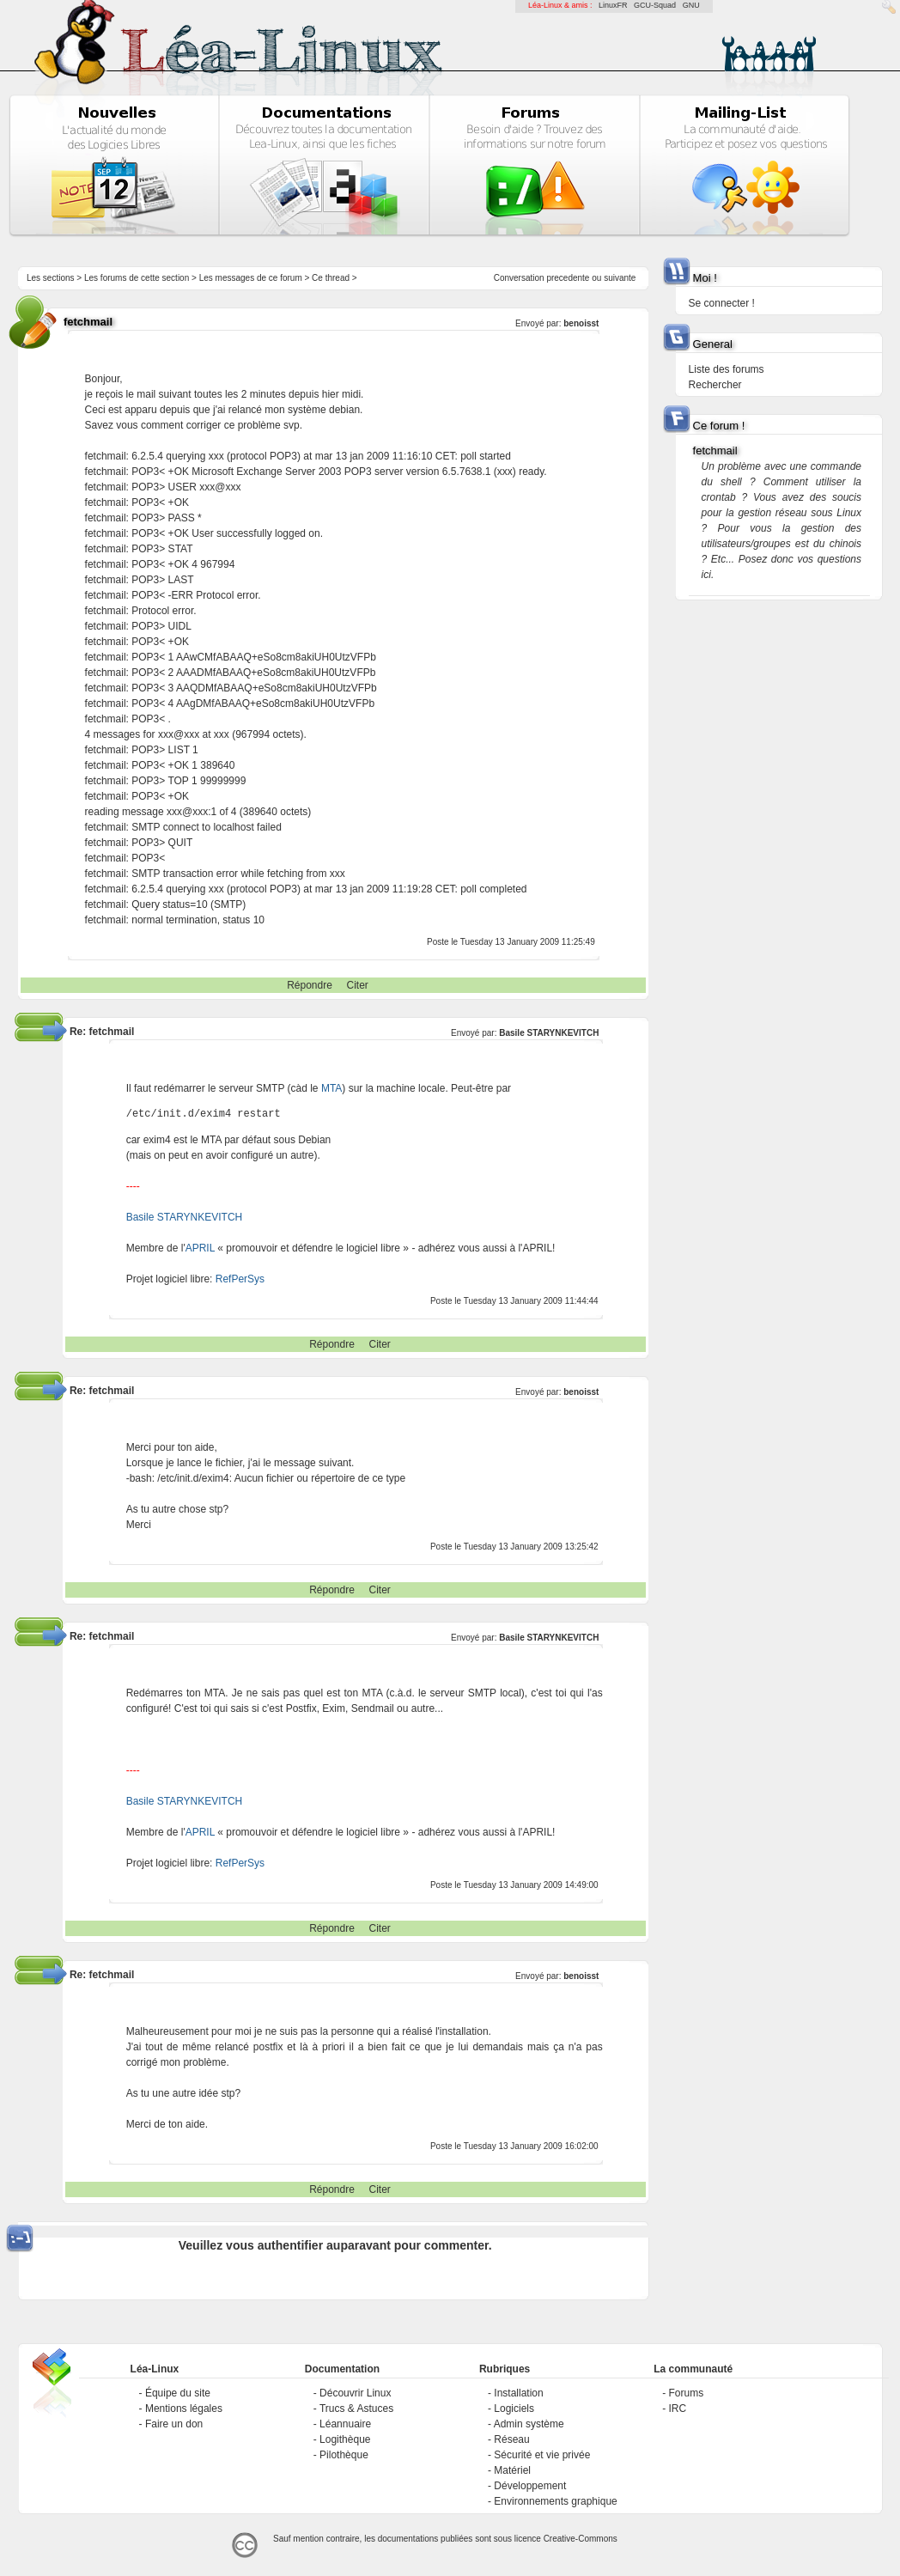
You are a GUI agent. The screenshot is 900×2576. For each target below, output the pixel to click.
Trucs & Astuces (356, 2408)
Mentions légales (183, 2408)
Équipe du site (177, 2393)
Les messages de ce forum (250, 278)
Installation (518, 2393)
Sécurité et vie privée (542, 2455)
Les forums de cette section (136, 278)
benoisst (581, 323)
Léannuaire (345, 2424)
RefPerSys (240, 1279)
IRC (678, 2408)
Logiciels (514, 2408)
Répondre (309, 985)
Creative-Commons (580, 2538)
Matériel (512, 2470)
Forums (686, 2393)
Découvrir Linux (355, 2393)
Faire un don (174, 2424)
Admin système (529, 2424)
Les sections (51, 278)
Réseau (511, 2439)
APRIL (200, 1248)
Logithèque (344, 2439)
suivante (619, 278)
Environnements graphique (555, 2501)
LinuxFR (613, 5)
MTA (331, 1088)
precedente (567, 278)
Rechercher (715, 385)
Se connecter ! (722, 303)
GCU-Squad (655, 5)
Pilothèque (343, 2455)
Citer (357, 985)
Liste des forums (726, 369)
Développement (530, 2486)
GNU (691, 5)
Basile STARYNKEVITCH (549, 1033)
